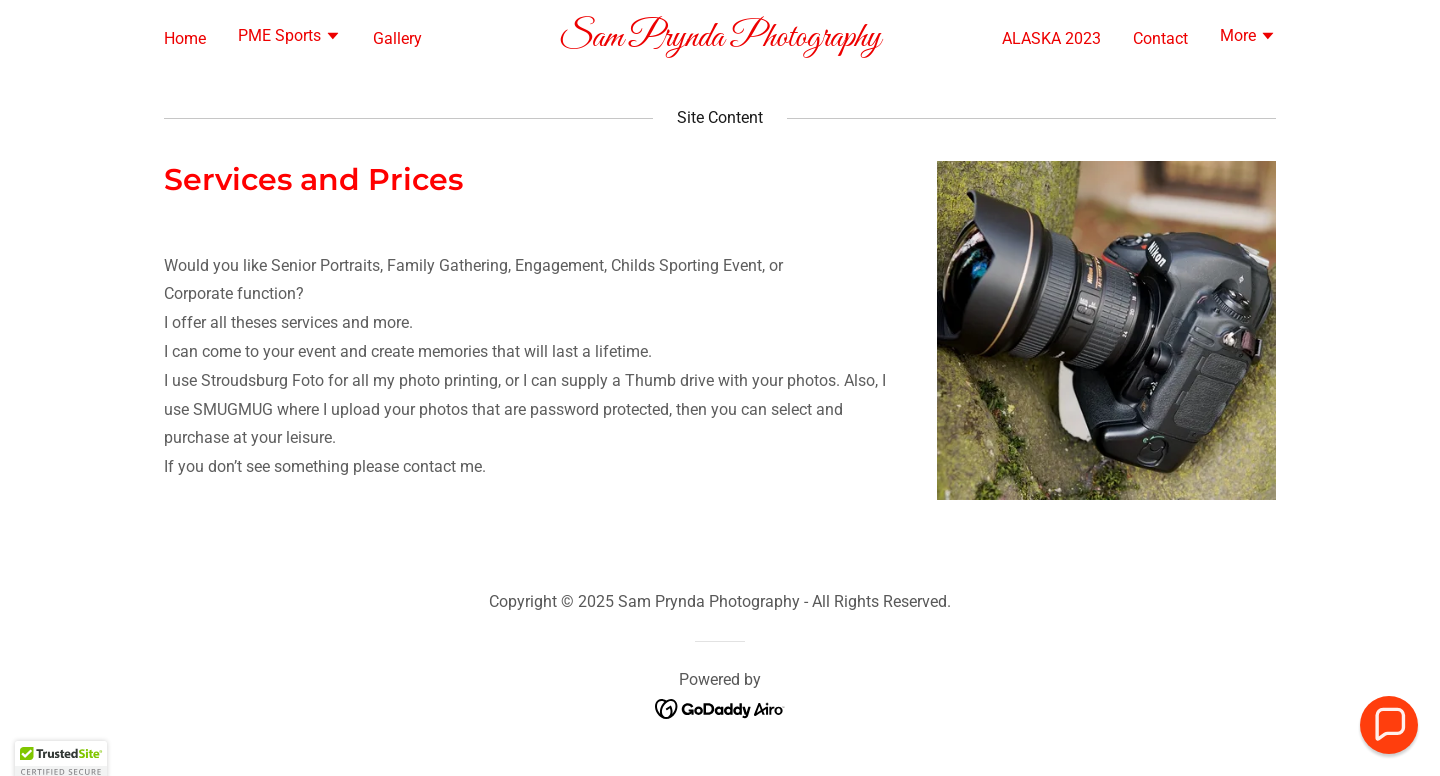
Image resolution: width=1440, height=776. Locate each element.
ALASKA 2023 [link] (1051, 38)
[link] (720, 40)
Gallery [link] (397, 38)
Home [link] (185, 38)
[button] (289, 38)
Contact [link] (1160, 38)
